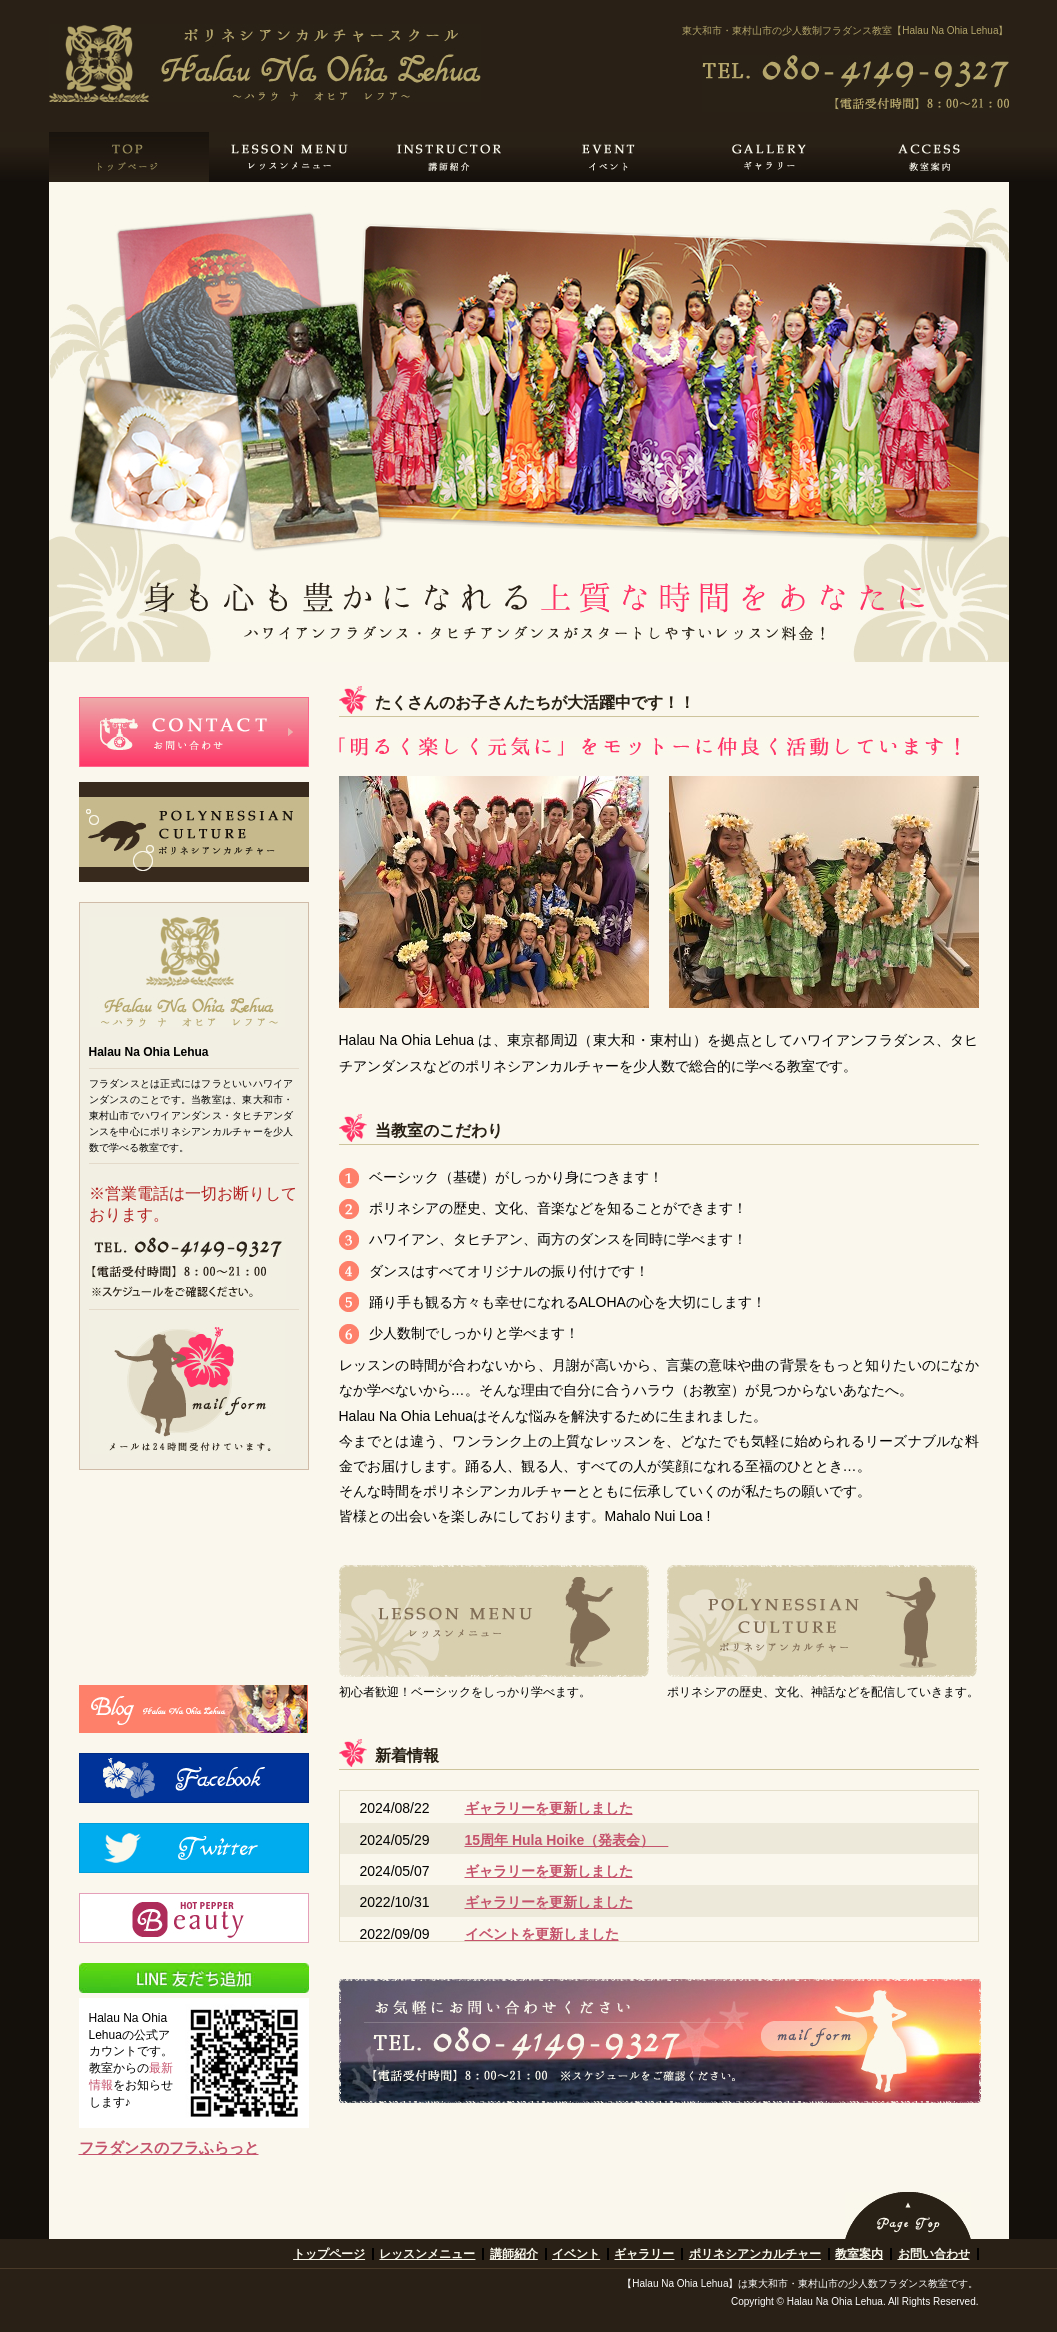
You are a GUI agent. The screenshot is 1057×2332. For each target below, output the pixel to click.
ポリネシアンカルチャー (755, 2254)
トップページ (329, 2254)
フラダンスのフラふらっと (169, 2147)
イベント (576, 2254)
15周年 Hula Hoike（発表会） (567, 1840)
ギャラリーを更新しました (549, 1808)
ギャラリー (644, 2254)
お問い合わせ (934, 2254)
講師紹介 (514, 2254)
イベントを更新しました (542, 1934)
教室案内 (859, 2254)
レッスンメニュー (427, 2254)
